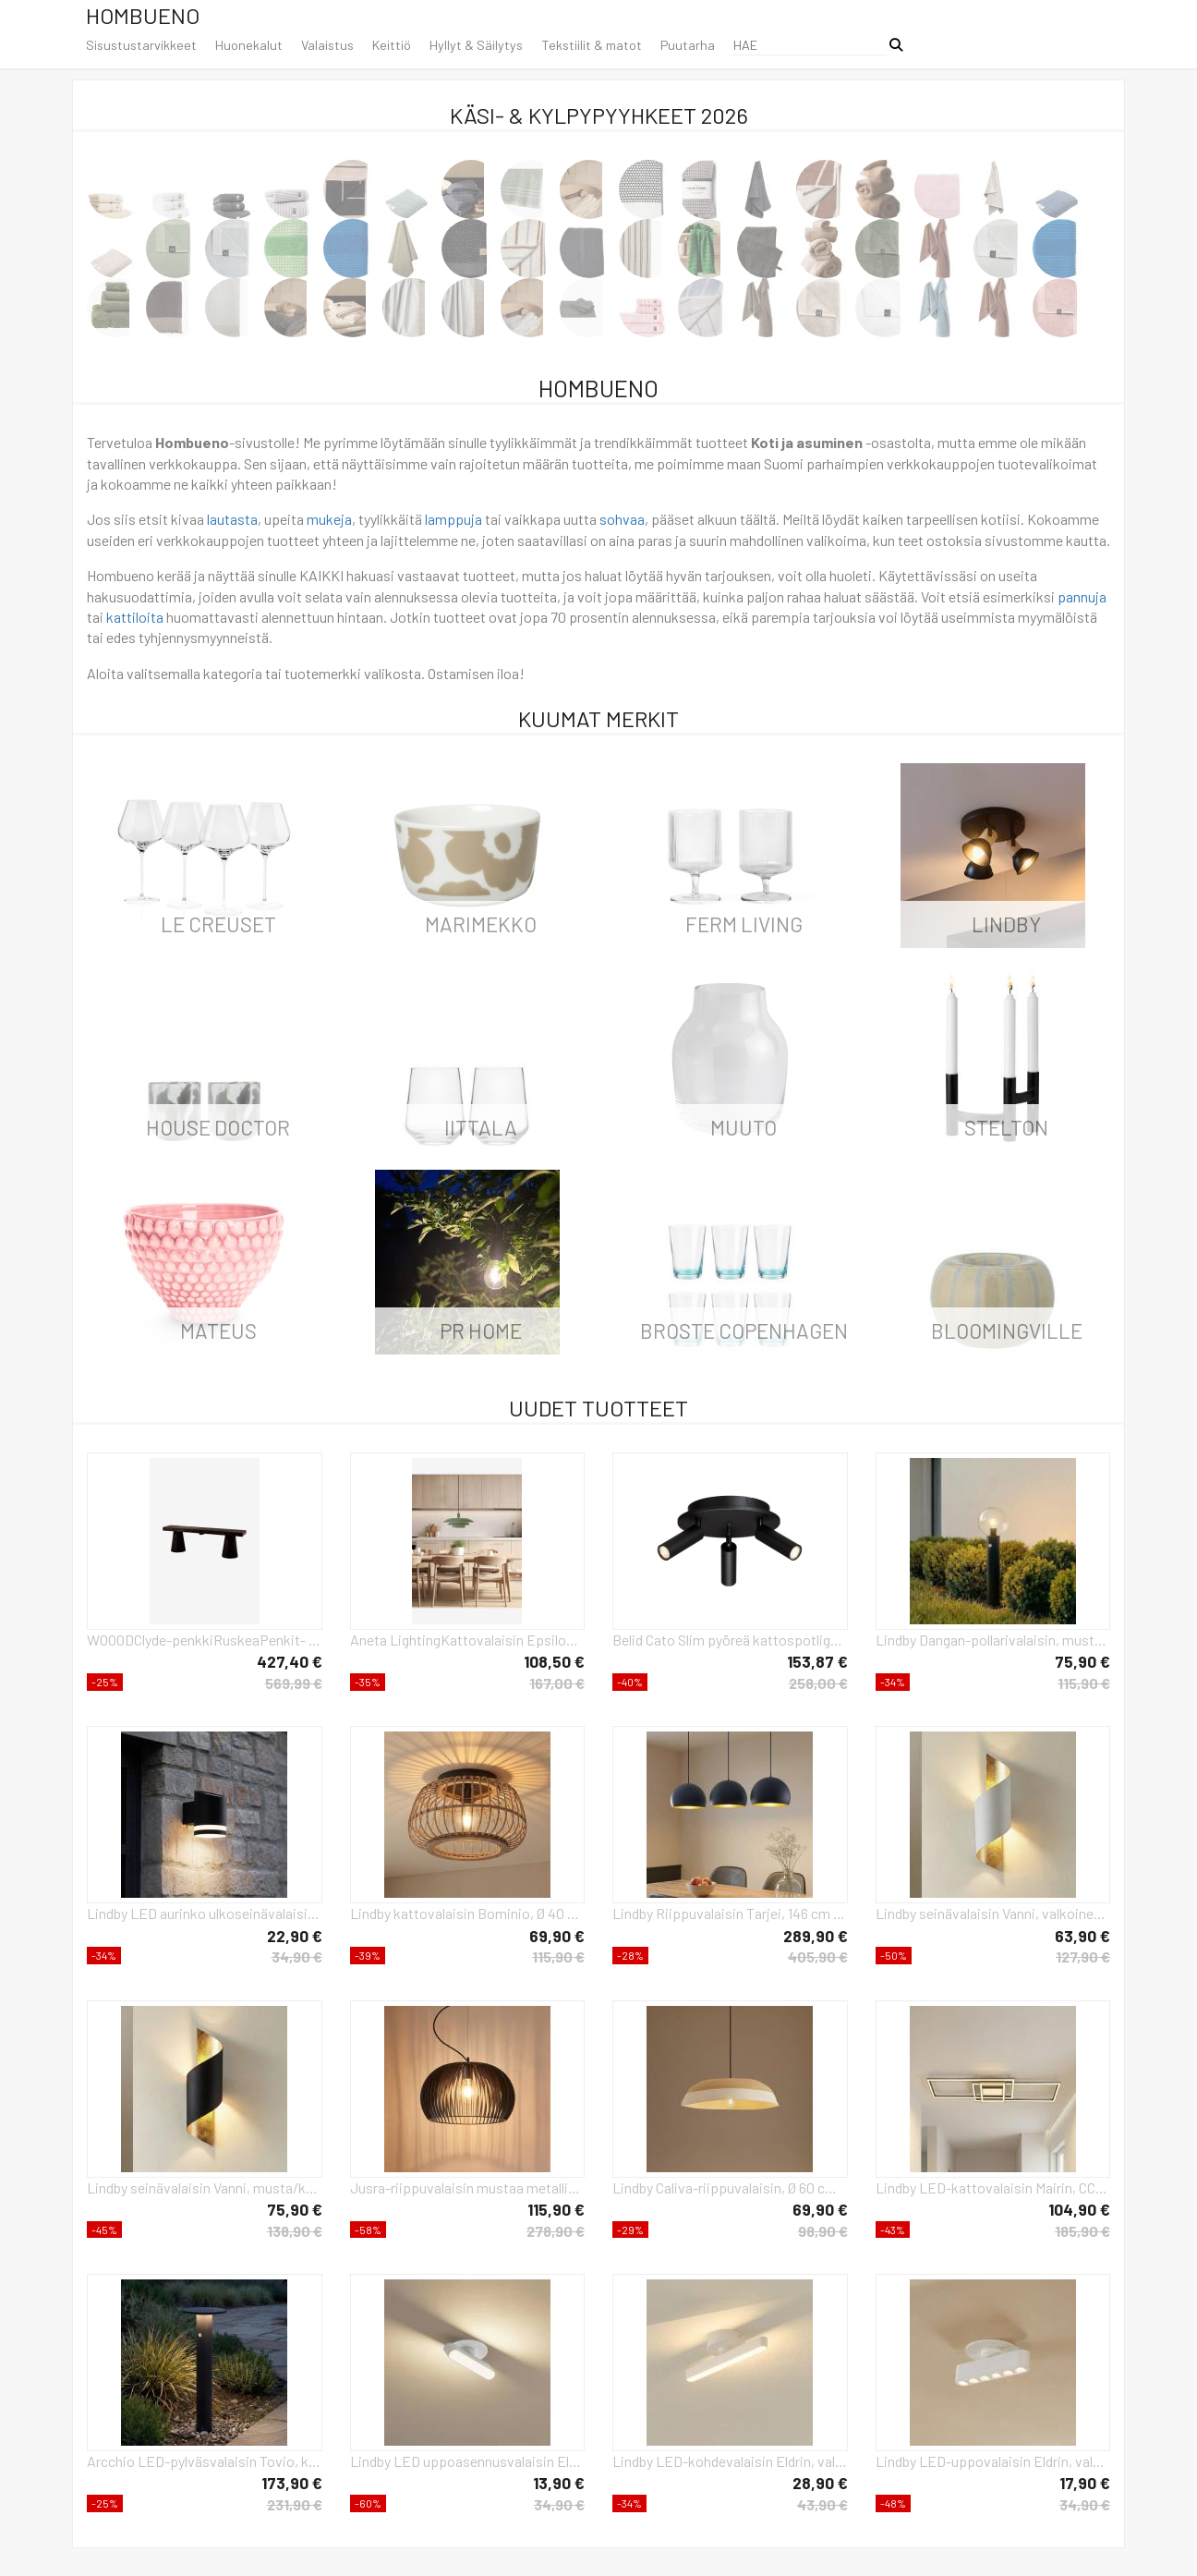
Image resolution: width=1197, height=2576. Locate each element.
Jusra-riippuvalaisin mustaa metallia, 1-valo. (468, 2187)
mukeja (329, 519)
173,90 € (291, 2483)
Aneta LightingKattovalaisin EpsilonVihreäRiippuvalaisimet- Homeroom (468, 1639)
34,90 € (297, 1956)
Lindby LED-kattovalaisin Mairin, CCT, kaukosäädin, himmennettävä (993, 2187)
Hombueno (143, 15)
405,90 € (818, 1956)
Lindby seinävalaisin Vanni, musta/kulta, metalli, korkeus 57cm (204, 2187)
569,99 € (293, 1683)
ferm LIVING (744, 924)
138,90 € (294, 2231)
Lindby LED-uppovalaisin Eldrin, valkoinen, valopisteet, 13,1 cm (993, 2461)
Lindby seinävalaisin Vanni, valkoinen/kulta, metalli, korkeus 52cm (993, 1913)
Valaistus (327, 45)
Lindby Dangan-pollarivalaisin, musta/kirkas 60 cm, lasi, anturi (993, 1639)
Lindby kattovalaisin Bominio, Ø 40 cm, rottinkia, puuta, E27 (468, 1913)
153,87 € (817, 1661)
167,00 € (557, 1683)
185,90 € (1082, 2231)
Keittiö (391, 45)
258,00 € (818, 1683)
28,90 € (820, 2483)
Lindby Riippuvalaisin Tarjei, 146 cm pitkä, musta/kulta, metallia (730, 1913)
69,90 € (557, 1936)
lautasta (232, 519)
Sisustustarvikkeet (141, 45)
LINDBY (1006, 924)
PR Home (481, 1330)
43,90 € (822, 2504)
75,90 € (1082, 1661)
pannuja (1082, 596)
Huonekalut (249, 45)
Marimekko (481, 924)
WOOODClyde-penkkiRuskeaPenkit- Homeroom (204, 1639)
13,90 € (559, 2483)
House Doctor (218, 1127)
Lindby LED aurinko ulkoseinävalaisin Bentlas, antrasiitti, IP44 (204, 1913)
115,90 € (1084, 1683)
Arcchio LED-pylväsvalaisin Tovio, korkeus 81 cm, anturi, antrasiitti (204, 2461)
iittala (480, 1127)
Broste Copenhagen (744, 1330)
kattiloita (134, 617)
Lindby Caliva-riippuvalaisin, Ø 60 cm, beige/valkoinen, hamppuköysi (730, 2187)
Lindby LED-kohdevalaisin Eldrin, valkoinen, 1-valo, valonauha (730, 2461)
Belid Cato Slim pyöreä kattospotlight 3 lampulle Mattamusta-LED (730, 1639)
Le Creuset (218, 924)
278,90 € (555, 2231)
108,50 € (554, 1661)
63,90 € (1082, 1936)
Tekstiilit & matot (591, 45)
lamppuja (453, 519)
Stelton (1006, 1127)
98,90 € (823, 2231)
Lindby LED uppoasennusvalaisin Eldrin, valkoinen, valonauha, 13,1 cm (468, 2461)
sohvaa (622, 519)
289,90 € (815, 1936)
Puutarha (687, 45)
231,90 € (294, 2504)
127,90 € (1083, 1956)
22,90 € (294, 1936)
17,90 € (1084, 2483)
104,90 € (1079, 2209)
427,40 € (289, 1661)
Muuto (743, 1127)
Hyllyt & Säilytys (476, 45)
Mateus (218, 1330)
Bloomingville (1006, 1330)
